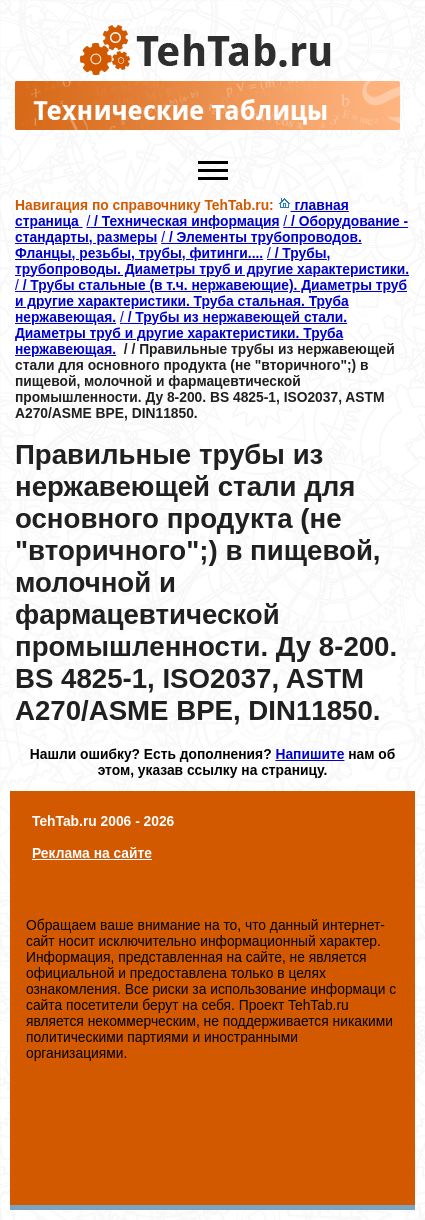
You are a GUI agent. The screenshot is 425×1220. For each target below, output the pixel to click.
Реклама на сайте (92, 853)
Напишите (309, 754)
